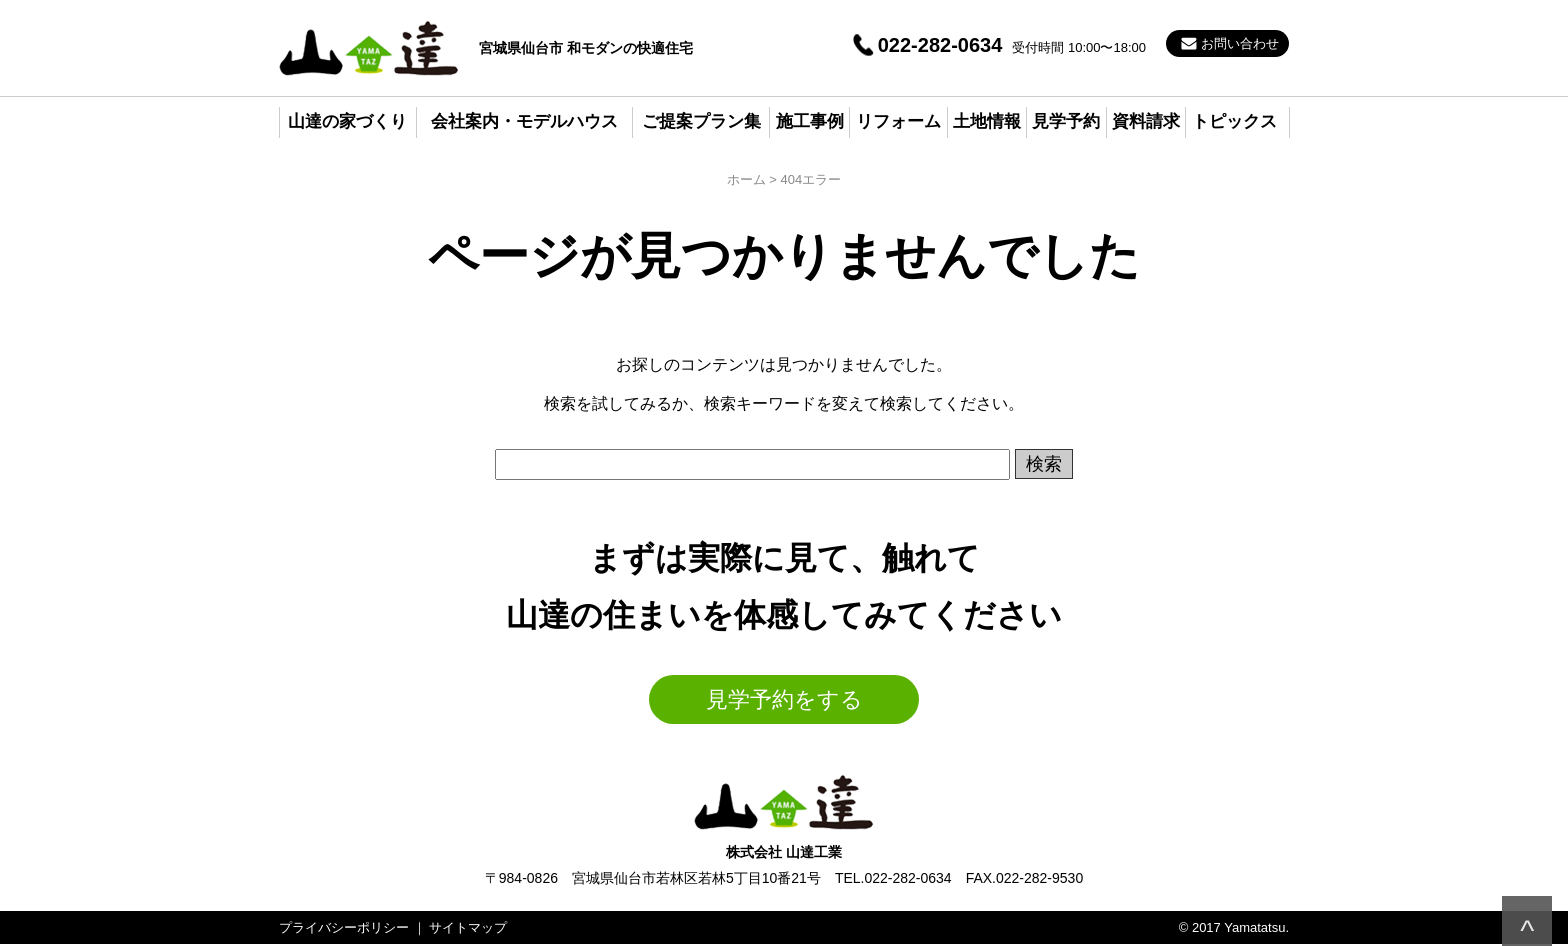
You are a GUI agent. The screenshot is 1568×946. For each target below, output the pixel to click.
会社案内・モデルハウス (524, 121)
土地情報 (987, 121)
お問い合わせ (1240, 43)
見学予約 (1066, 121)
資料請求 (1146, 121)
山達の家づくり (347, 121)
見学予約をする (784, 699)
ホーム (746, 179)
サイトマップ (468, 927)
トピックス (1234, 121)
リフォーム (898, 121)
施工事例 (810, 121)
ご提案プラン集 (701, 121)
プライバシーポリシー (344, 927)
